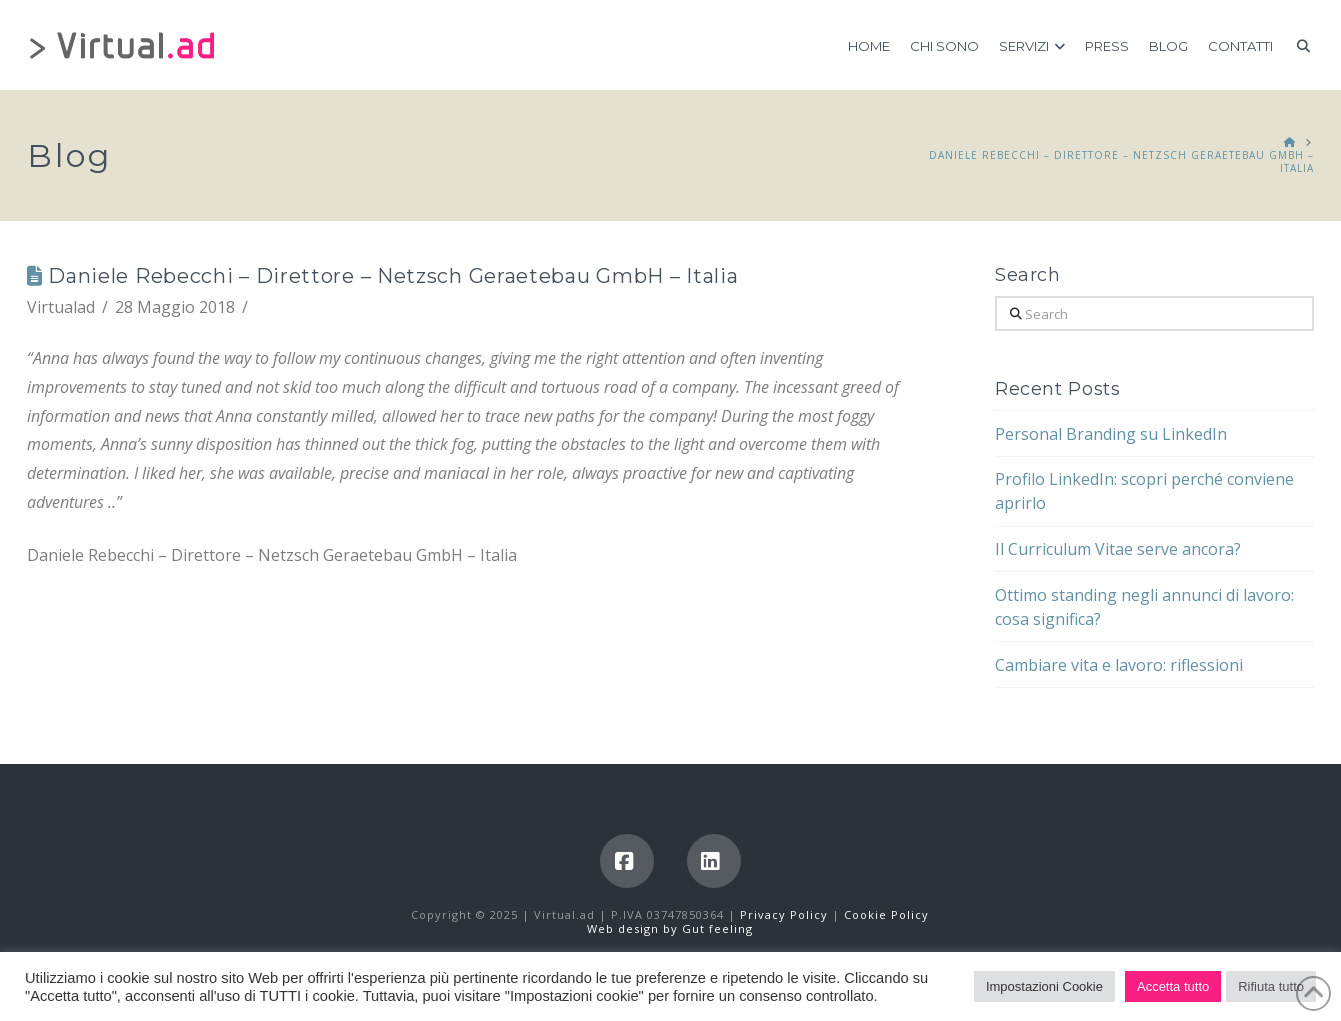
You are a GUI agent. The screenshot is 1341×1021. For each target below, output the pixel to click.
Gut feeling (717, 928)
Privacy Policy (786, 914)
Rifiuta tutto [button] (1271, 986)
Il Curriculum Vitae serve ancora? (1118, 549)
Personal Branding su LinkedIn (1111, 434)
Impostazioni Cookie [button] (1044, 986)
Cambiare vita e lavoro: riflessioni (1119, 665)
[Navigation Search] (1298, 45)
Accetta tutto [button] (1173, 986)
